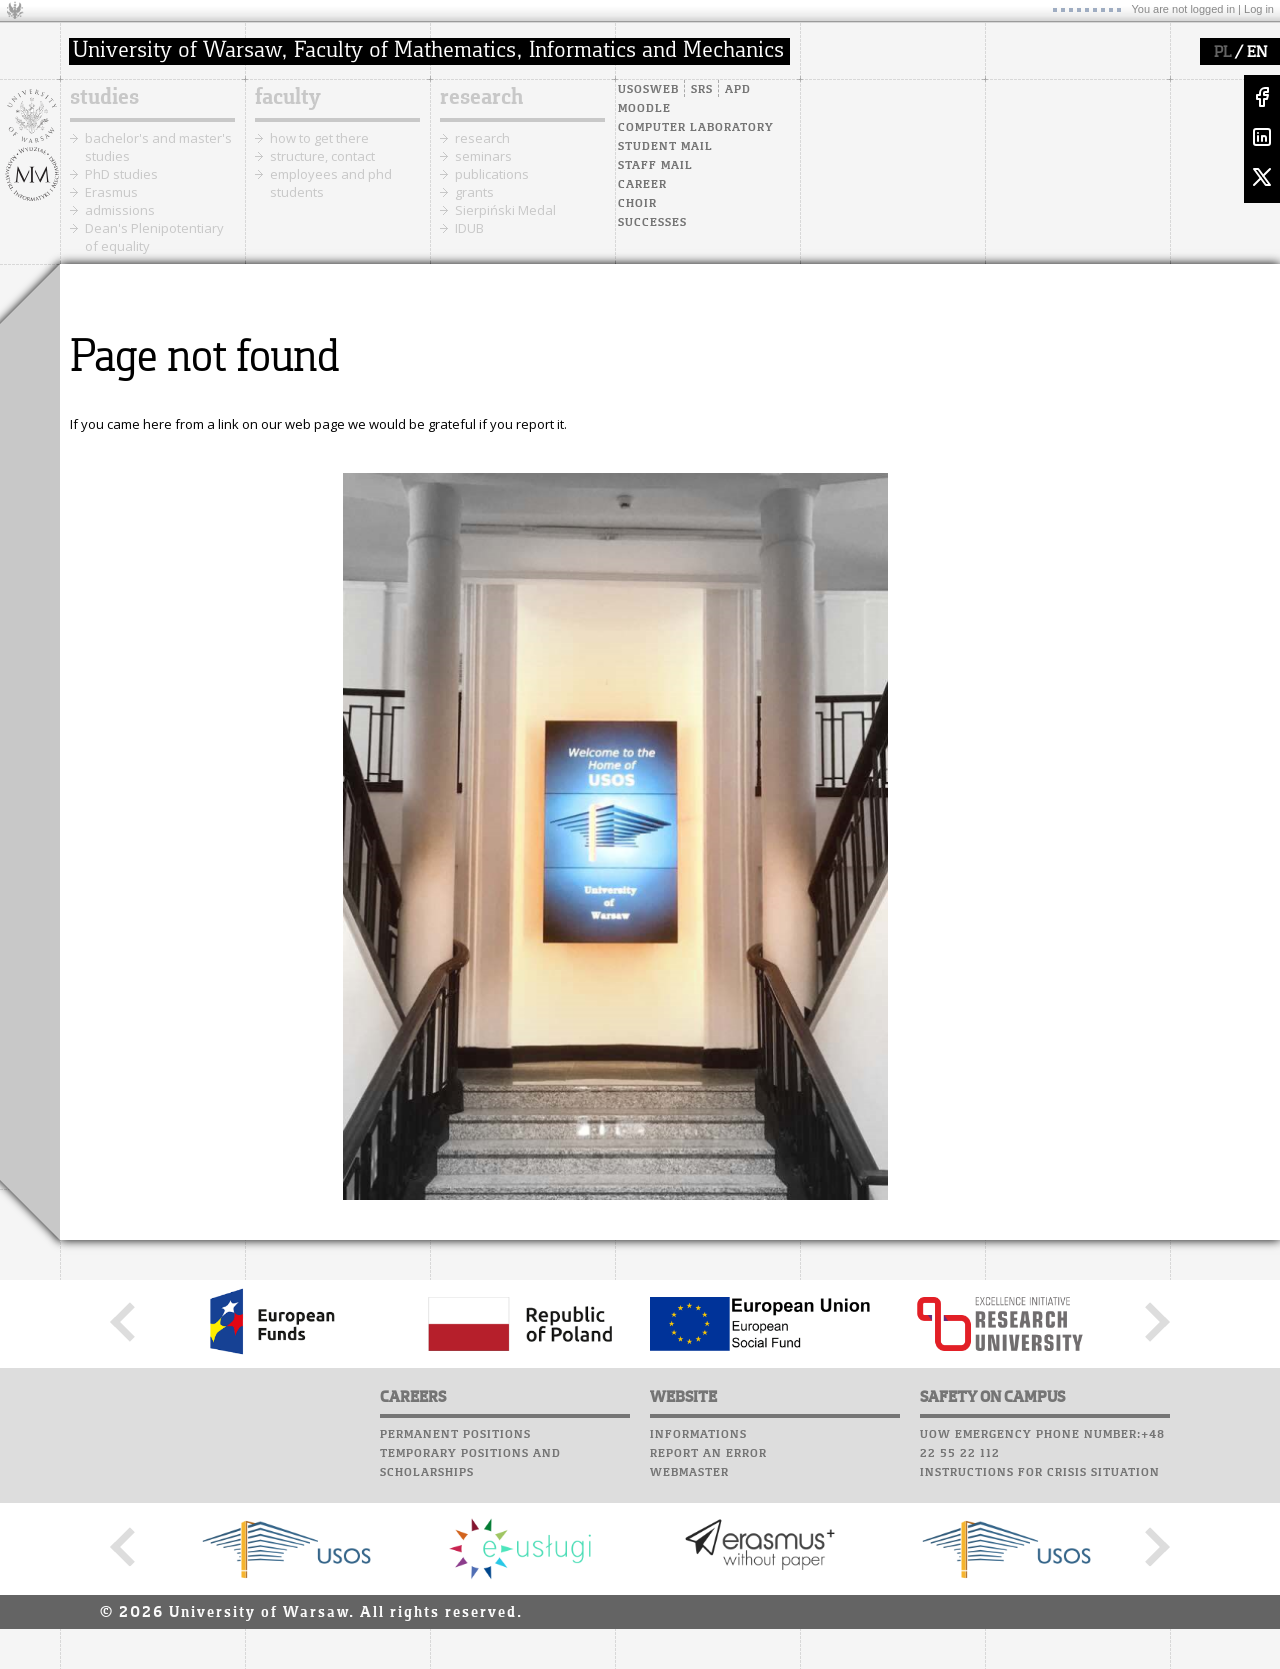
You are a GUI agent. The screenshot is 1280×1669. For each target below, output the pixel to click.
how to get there (319, 138)
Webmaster (689, 1473)
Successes (652, 223)
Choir (637, 204)
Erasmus (111, 192)
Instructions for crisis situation (1040, 1473)
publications (492, 174)
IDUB (469, 228)
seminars (483, 156)
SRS (702, 90)
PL (1222, 53)
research (481, 98)
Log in (1259, 9)
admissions (120, 210)
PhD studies (121, 174)
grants (474, 192)
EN (1257, 53)
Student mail (665, 147)
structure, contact (322, 156)
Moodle (644, 109)
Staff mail (655, 166)
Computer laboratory (696, 128)
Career (642, 185)
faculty (288, 98)
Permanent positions (455, 1435)
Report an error (708, 1454)
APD (738, 90)
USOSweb (648, 90)
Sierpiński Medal (505, 210)
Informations (698, 1435)
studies (104, 98)
